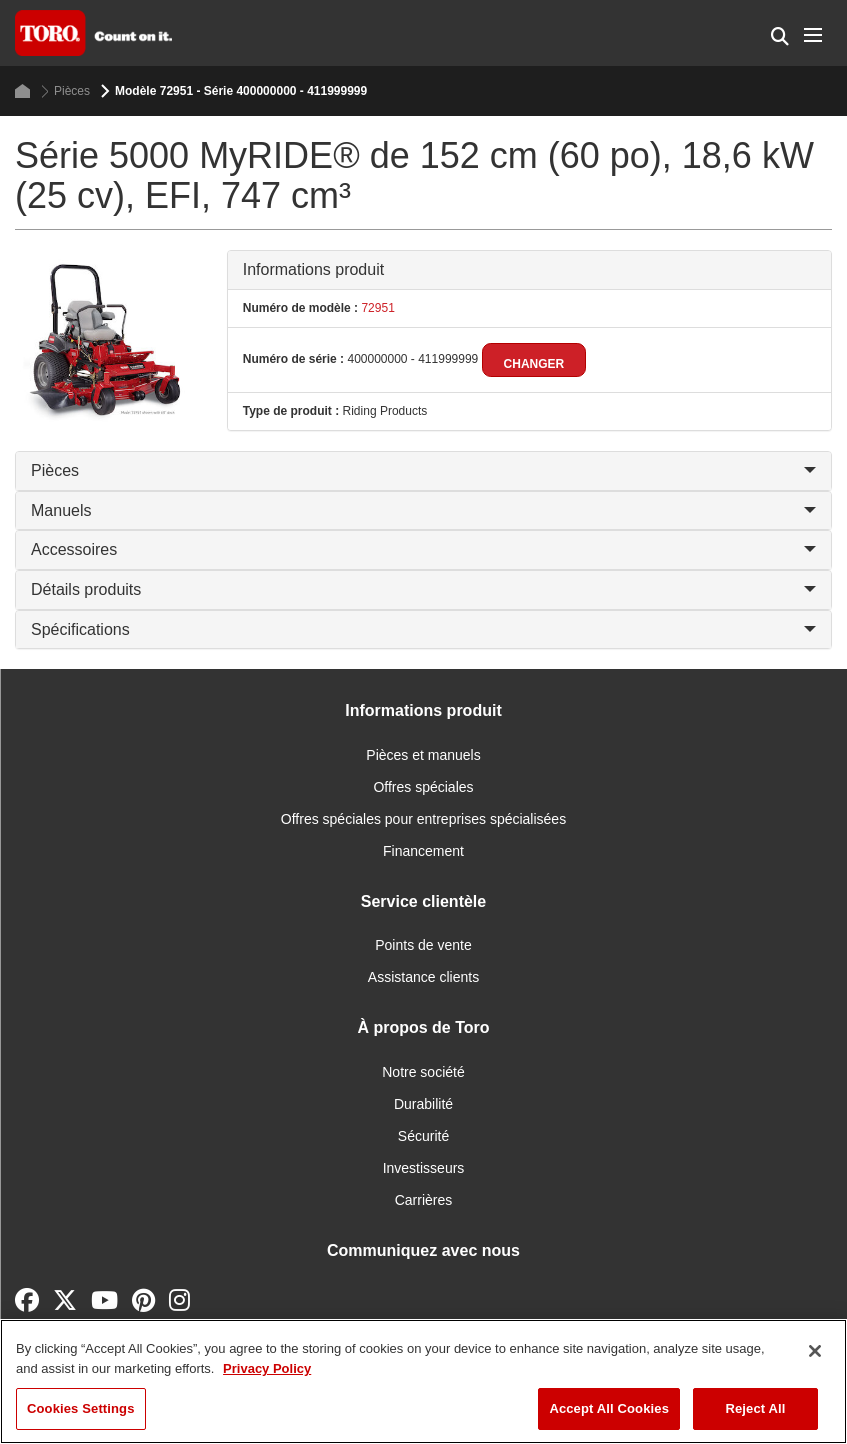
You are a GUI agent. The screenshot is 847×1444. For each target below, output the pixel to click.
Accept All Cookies (609, 1408)
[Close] (815, 1351)
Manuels (423, 510)
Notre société (423, 1072)
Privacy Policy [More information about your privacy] (267, 1368)
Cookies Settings (81, 1408)
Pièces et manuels (423, 755)
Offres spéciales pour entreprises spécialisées (423, 819)
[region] (423, 1381)
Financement (423, 851)
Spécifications (423, 629)
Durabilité (423, 1104)
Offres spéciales (423, 787)
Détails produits (423, 589)
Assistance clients (423, 977)
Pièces (65, 91)
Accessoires (423, 549)
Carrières (424, 1200)
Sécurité (423, 1136)
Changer (534, 364)
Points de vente (423, 945)
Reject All (755, 1408)
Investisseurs (424, 1168)
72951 (376, 308)
